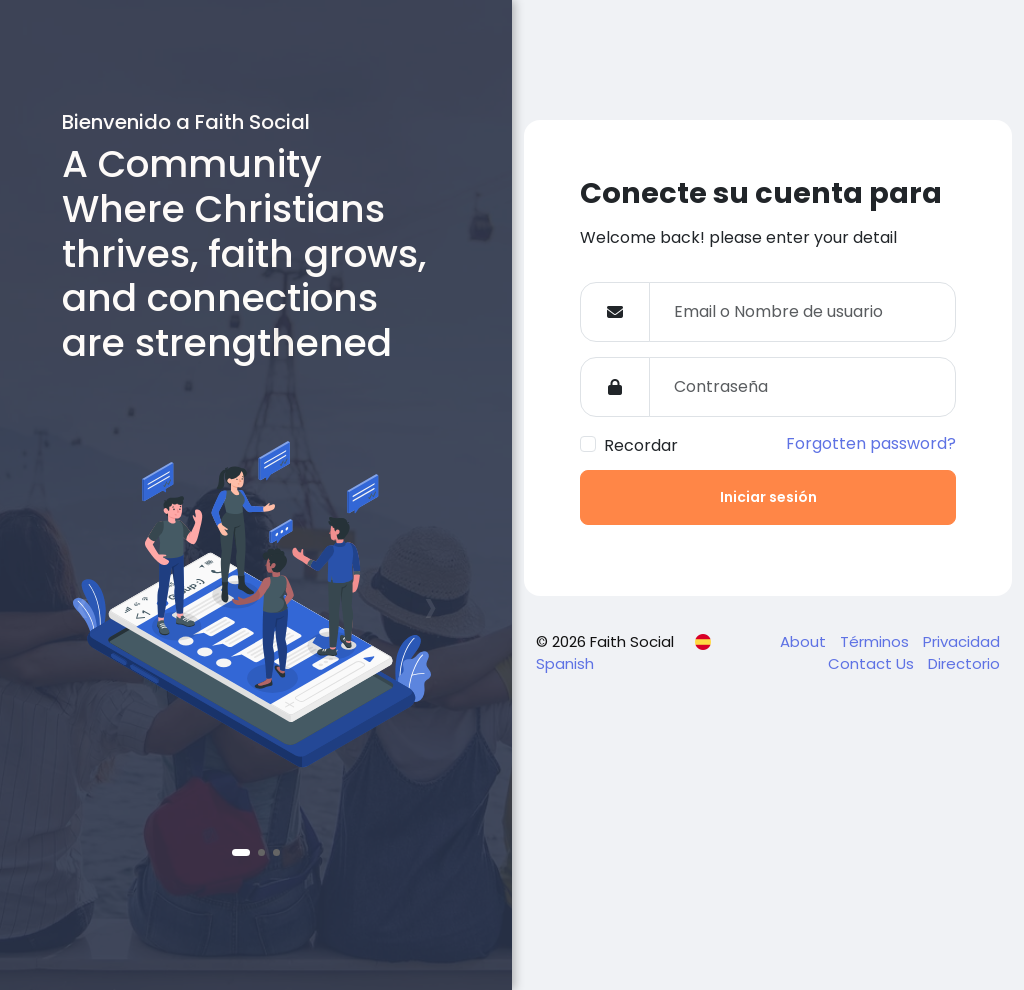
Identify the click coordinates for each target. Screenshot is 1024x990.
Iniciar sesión (768, 497)
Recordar (641, 445)
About (805, 641)
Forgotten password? (871, 443)
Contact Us (873, 663)
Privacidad (961, 641)
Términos (876, 641)
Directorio (964, 663)
